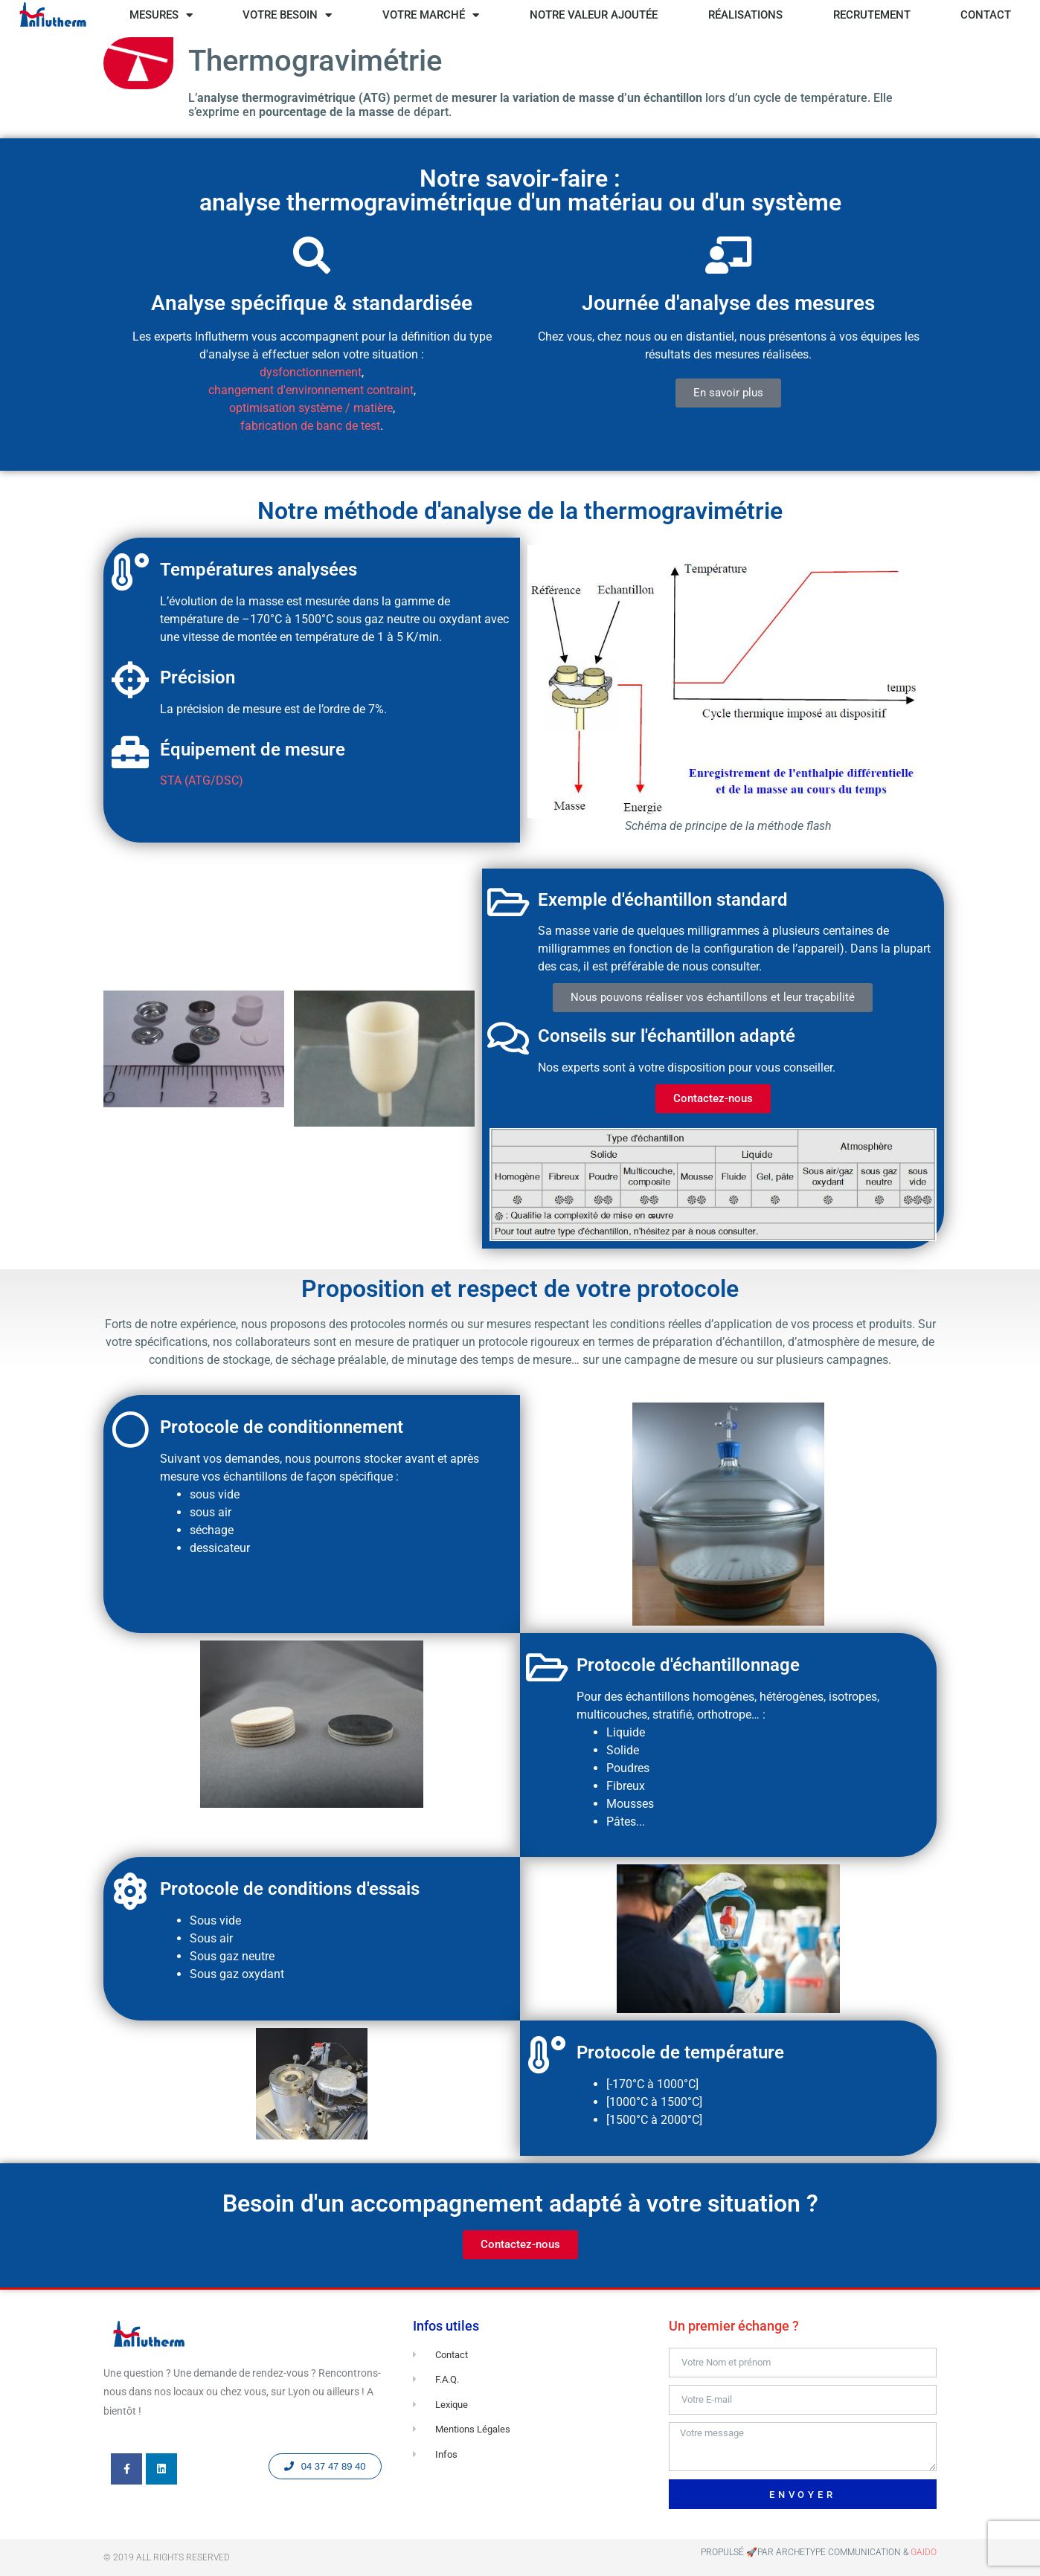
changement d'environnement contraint (311, 390)
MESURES (161, 15)
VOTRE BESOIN (287, 15)
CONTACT (985, 15)
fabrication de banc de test (310, 426)
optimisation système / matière (311, 408)
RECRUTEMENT (872, 15)
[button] (728, 393)
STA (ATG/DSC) (201, 780)
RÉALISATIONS (745, 15)
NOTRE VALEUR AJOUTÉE (594, 15)
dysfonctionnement (311, 372)
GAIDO (924, 2552)
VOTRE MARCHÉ (430, 15)
